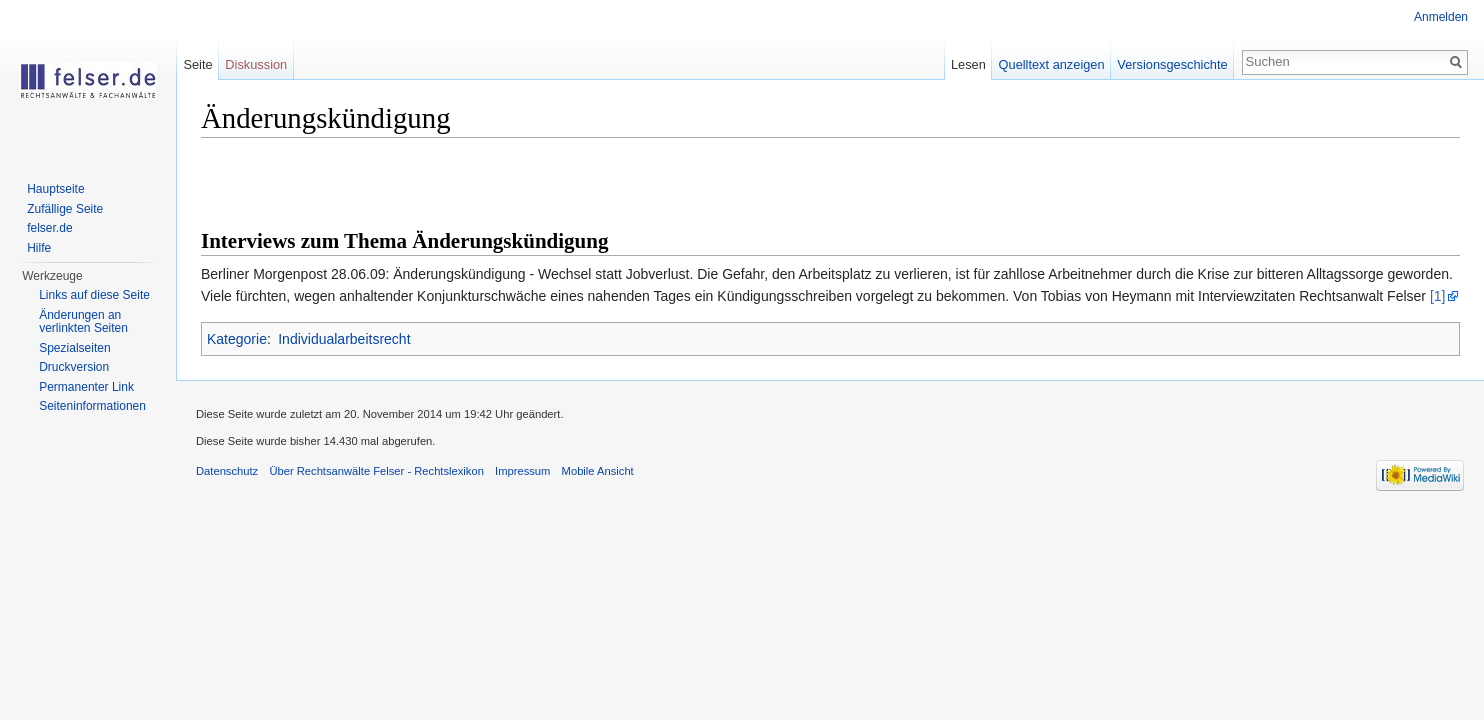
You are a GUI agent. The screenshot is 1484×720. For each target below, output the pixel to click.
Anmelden (1441, 17)
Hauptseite (55, 189)
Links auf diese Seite (94, 295)
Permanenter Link (86, 387)
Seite (197, 64)
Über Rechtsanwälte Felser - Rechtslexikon (376, 471)
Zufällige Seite (65, 209)
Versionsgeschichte (1172, 64)
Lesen (968, 64)
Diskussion (256, 64)
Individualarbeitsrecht (344, 339)
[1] (1438, 296)
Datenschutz (227, 471)
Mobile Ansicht (598, 471)
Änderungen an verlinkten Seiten (83, 322)
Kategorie (237, 339)
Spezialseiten (74, 348)
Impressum (522, 471)
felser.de (49, 228)
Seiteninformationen (92, 406)
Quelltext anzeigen (1052, 64)
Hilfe (39, 248)
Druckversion (74, 367)
